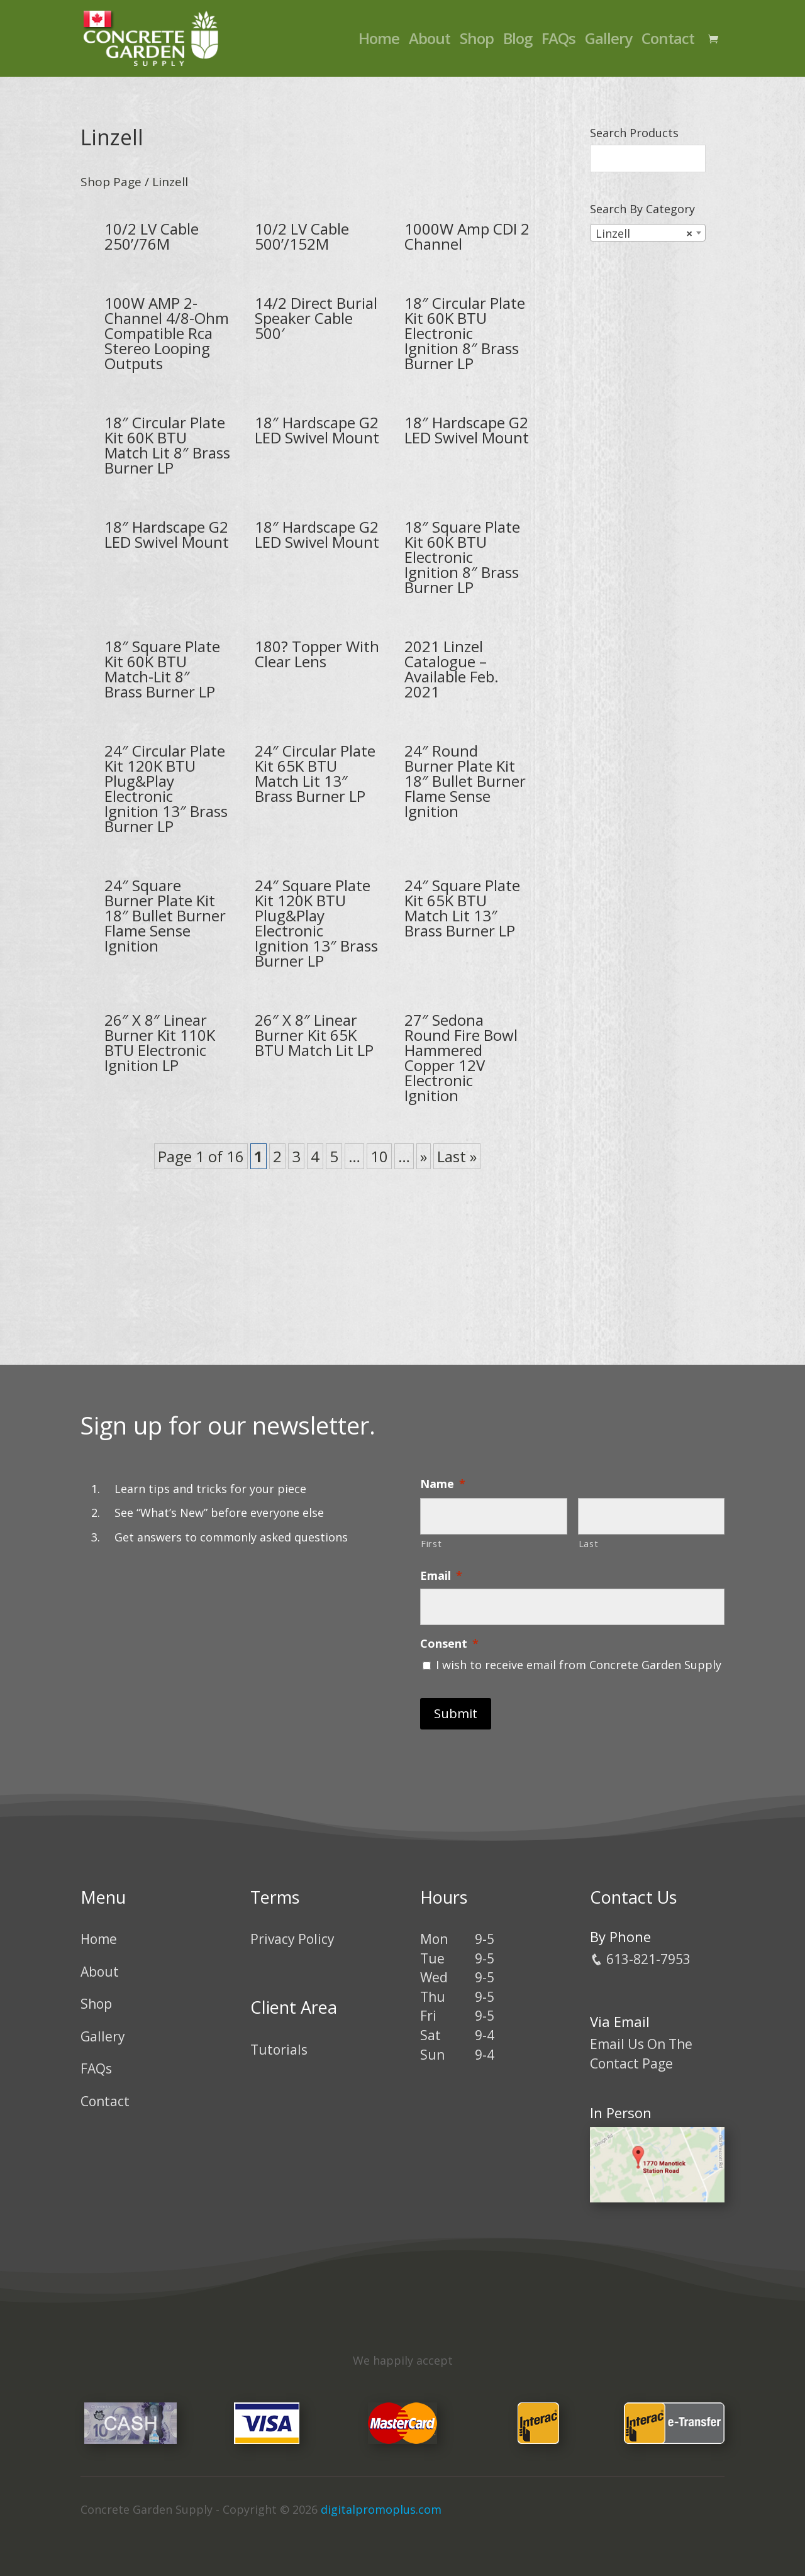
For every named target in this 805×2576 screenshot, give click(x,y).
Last (589, 1543)
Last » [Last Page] (457, 1156)
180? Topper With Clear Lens (317, 654)
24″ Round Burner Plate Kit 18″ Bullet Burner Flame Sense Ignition (465, 780)
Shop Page (111, 182)
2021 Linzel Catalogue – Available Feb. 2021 (451, 669)
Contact (667, 41)
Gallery (608, 41)
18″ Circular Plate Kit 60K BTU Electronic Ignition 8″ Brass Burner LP (464, 333)
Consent (449, 1643)
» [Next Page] (423, 1156)
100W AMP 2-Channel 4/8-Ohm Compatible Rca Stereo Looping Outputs (166, 333)
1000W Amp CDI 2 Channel (467, 236)
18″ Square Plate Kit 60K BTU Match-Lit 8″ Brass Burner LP (162, 669)
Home (378, 41)
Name (442, 1484)
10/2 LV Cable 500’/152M (302, 236)
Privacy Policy (292, 1939)
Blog (517, 41)
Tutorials (279, 2049)
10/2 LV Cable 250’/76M (151, 236)
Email (441, 1575)
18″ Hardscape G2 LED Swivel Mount (317, 430)
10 (379, 1156)
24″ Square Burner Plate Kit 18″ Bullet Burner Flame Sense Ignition (165, 915)
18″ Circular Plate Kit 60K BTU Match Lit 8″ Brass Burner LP (167, 445)
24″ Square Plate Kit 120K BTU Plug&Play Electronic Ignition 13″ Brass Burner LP (316, 923)
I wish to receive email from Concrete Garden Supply (578, 1664)
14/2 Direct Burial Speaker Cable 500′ (316, 317)
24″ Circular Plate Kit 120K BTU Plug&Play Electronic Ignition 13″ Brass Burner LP (166, 788)
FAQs (558, 41)
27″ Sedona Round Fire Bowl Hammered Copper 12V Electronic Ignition (461, 1057)
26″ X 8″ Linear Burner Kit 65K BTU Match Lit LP (314, 1034)
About (429, 41)
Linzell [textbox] (644, 233)
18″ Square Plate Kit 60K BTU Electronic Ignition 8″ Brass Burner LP (462, 556)
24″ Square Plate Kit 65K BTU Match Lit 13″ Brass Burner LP (462, 908)
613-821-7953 (640, 1959)
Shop (477, 41)
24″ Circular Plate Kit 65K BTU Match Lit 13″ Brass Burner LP (315, 773)
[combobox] (648, 233)
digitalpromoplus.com (381, 2509)
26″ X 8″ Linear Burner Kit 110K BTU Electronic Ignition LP (159, 1042)
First (431, 1543)
